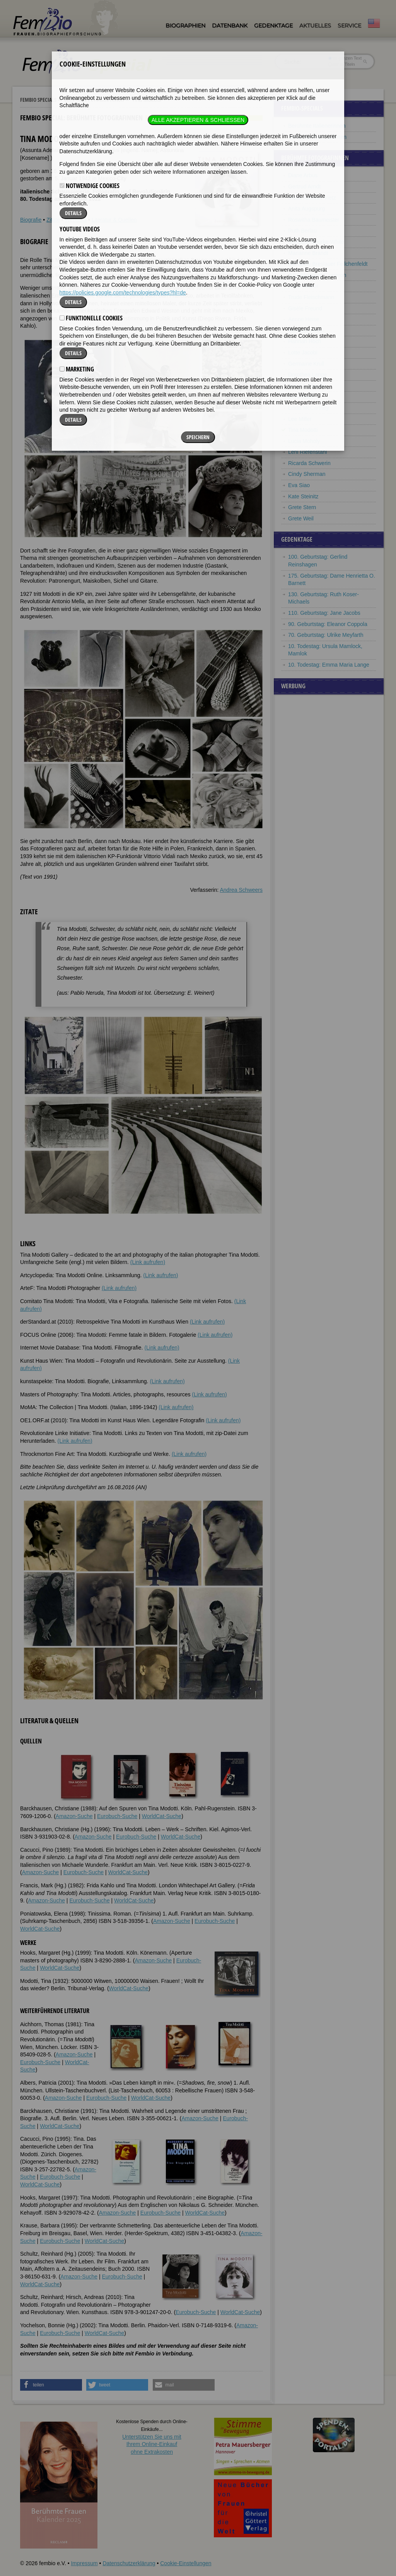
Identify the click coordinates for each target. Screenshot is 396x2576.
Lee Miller (300, 419)
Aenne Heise (303, 319)
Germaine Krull (306, 364)
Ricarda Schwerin (309, 463)
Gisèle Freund (305, 308)
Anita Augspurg (306, 208)
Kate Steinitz (303, 496)
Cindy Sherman (307, 474)
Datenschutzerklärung (128, 2563)
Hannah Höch (304, 341)
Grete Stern (302, 507)
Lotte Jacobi (302, 352)
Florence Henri (306, 330)
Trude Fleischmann (311, 297)
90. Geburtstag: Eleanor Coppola (327, 624)
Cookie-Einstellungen (185, 2563)
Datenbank (230, 25)
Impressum (84, 2563)
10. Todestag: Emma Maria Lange (328, 665)
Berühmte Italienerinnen (317, 126)
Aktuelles (315, 25)
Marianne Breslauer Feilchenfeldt (327, 264)
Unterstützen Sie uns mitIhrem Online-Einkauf (151, 2444)
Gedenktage (273, 25)
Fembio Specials (38, 99)
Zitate (53, 220)
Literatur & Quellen (114, 220)
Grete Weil (301, 518)
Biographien (185, 25)
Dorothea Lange (307, 374)
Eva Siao (299, 485)
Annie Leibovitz (306, 386)
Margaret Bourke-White (316, 242)
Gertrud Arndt (304, 186)
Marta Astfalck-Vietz (312, 198)
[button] (51, 2385)
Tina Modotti (303, 430)
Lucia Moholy (304, 441)
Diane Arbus (302, 175)
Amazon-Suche (74, 1816)
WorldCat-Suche (161, 1816)
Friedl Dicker (303, 286)
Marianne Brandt (308, 253)
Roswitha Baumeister (313, 220)
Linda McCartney (308, 408)
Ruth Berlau (302, 230)
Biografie (30, 220)
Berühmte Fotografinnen (94, 99)
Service (349, 25)
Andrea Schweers (241, 890)
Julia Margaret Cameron (317, 275)
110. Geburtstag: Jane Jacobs (324, 613)
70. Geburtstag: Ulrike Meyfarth (326, 635)
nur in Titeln (341, 64)
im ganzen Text (345, 58)
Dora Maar (301, 396)
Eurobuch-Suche (117, 1816)
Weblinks (76, 220)
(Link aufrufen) (147, 1262)
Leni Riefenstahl (307, 452)
